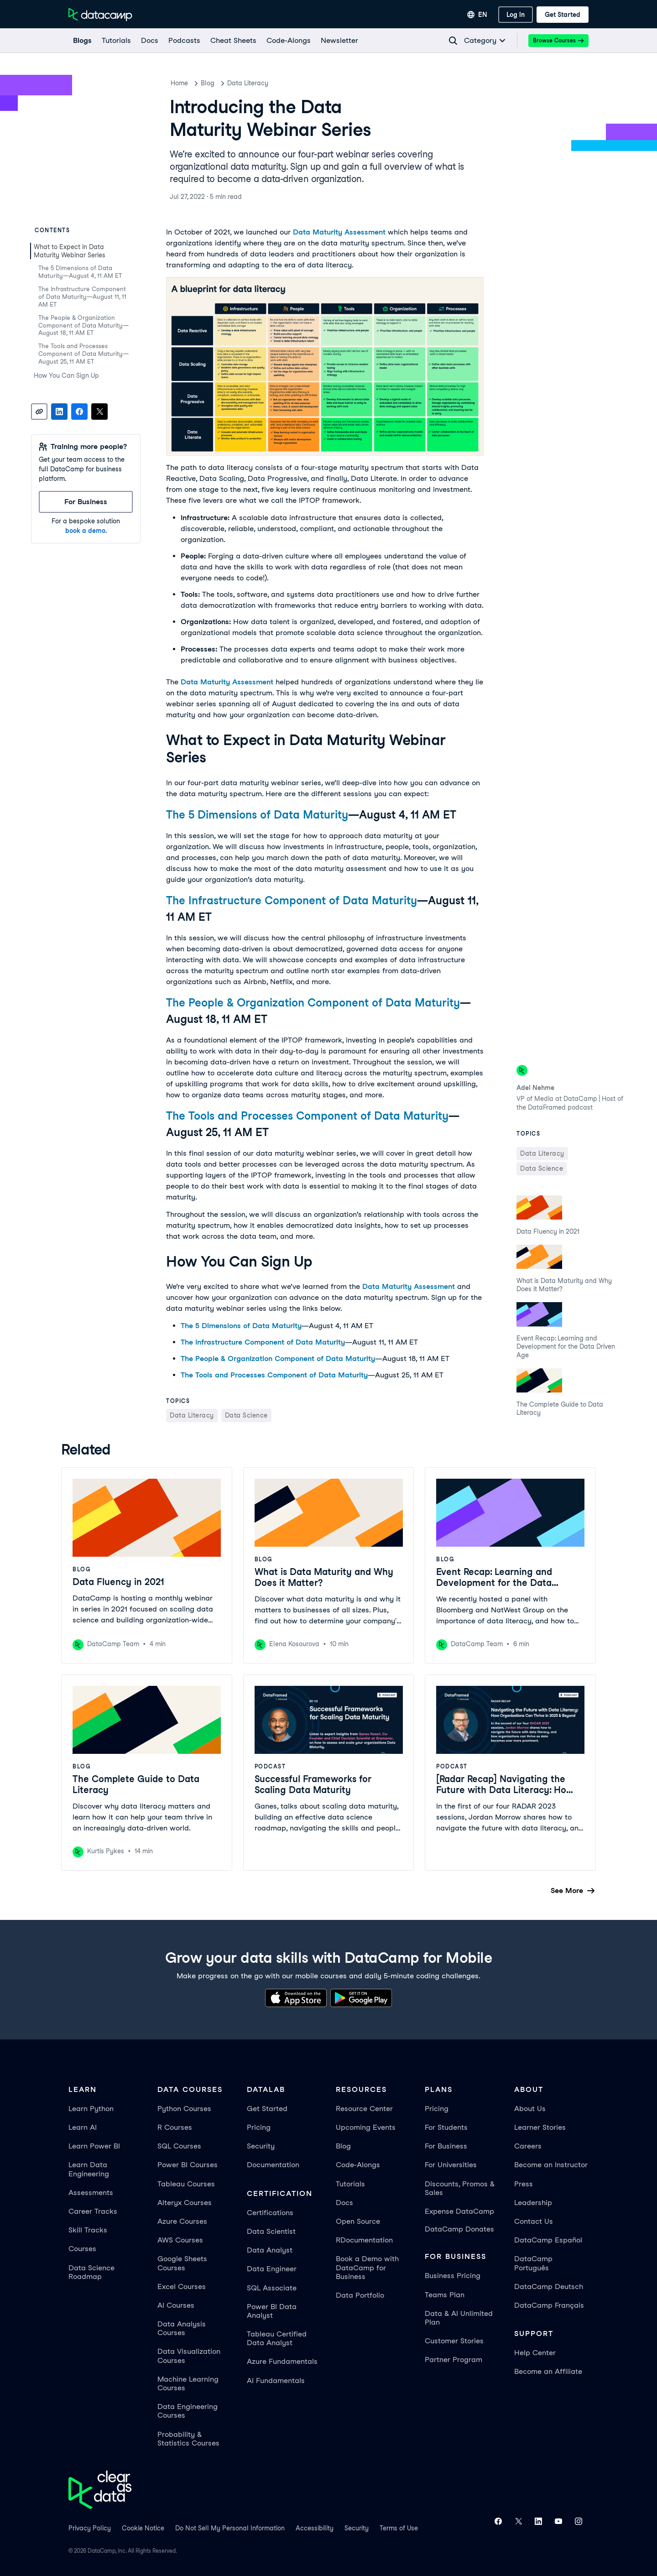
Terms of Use (399, 2528)
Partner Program (453, 2359)
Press (523, 2184)
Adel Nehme (535, 1087)
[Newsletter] (339, 40)
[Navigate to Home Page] (100, 14)
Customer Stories (454, 2340)
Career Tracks (92, 2211)
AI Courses (175, 2305)
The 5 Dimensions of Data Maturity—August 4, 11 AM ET (80, 272)
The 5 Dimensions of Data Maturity (257, 814)
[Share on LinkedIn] (59, 411)
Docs (344, 2202)
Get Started (267, 2108)
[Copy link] (39, 411)
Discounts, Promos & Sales (460, 2188)
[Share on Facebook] (79, 411)
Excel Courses (181, 2286)
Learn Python (91, 2108)
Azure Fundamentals (282, 2361)
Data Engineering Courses (187, 2411)
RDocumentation (364, 2240)
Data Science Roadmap (91, 2272)
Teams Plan (444, 2294)
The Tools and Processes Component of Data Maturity (307, 1115)
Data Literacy (247, 83)
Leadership (533, 2202)
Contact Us (533, 2221)
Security (261, 2146)
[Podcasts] (184, 40)
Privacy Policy (89, 2528)
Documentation (273, 2164)
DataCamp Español (548, 2240)
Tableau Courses (186, 2184)
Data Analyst (269, 2250)
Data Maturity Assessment (339, 232)
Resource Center (364, 2108)
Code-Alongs (358, 2164)
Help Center (535, 2352)
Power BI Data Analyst (272, 2311)
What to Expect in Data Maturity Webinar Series (70, 251)
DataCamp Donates (459, 2229)
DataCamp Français (549, 2305)
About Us (530, 2108)
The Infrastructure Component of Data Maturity (291, 900)
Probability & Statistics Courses (188, 2438)
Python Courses (184, 2108)
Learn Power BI (94, 2146)
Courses (82, 2248)
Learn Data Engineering (88, 2169)
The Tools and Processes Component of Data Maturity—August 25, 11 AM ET (83, 354)
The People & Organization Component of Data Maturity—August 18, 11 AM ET (83, 325)
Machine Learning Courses (188, 2383)
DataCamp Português (533, 2263)
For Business (446, 2146)
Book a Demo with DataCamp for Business (367, 2267)
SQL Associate (272, 2288)
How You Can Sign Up (66, 375)
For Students (446, 2127)
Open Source (358, 2221)
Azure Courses (182, 2221)
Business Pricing (452, 2275)
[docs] (149, 40)
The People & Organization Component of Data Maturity (313, 1002)
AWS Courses (180, 2240)
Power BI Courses (187, 2164)
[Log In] (515, 14)
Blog (207, 83)
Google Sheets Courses (182, 2263)
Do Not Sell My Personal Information (230, 2528)
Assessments (90, 2192)
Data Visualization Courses (188, 2355)
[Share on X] (99, 411)
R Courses (174, 2127)
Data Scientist (271, 2231)
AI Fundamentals (276, 2380)
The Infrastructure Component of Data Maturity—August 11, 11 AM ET (82, 297)
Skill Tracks (87, 2230)
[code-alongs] (288, 40)
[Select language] (477, 14)
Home (179, 83)
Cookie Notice (143, 2528)
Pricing (259, 2127)
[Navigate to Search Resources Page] (453, 40)
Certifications (270, 2212)
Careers (528, 2146)
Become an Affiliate (548, 2371)
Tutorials (350, 2184)
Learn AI (82, 2127)
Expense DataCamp (459, 2211)
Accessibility (315, 2528)
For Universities (451, 2164)
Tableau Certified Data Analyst (277, 2338)
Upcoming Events (366, 2127)
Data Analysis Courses (181, 2328)
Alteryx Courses (184, 2202)
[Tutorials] (116, 40)
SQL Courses (179, 2146)
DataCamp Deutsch (548, 2286)
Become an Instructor (551, 2164)
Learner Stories (540, 2127)
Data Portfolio (360, 2295)
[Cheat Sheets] (233, 40)
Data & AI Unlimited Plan (459, 2317)
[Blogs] (81, 40)
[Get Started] (563, 14)
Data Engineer (272, 2268)
